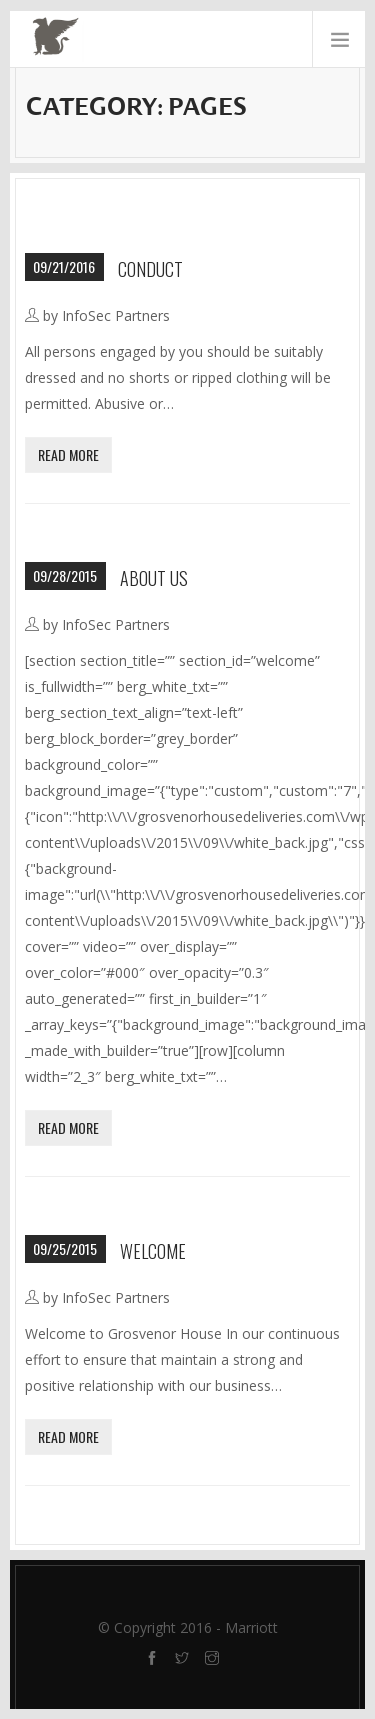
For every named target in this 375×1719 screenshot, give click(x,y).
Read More (68, 454)
